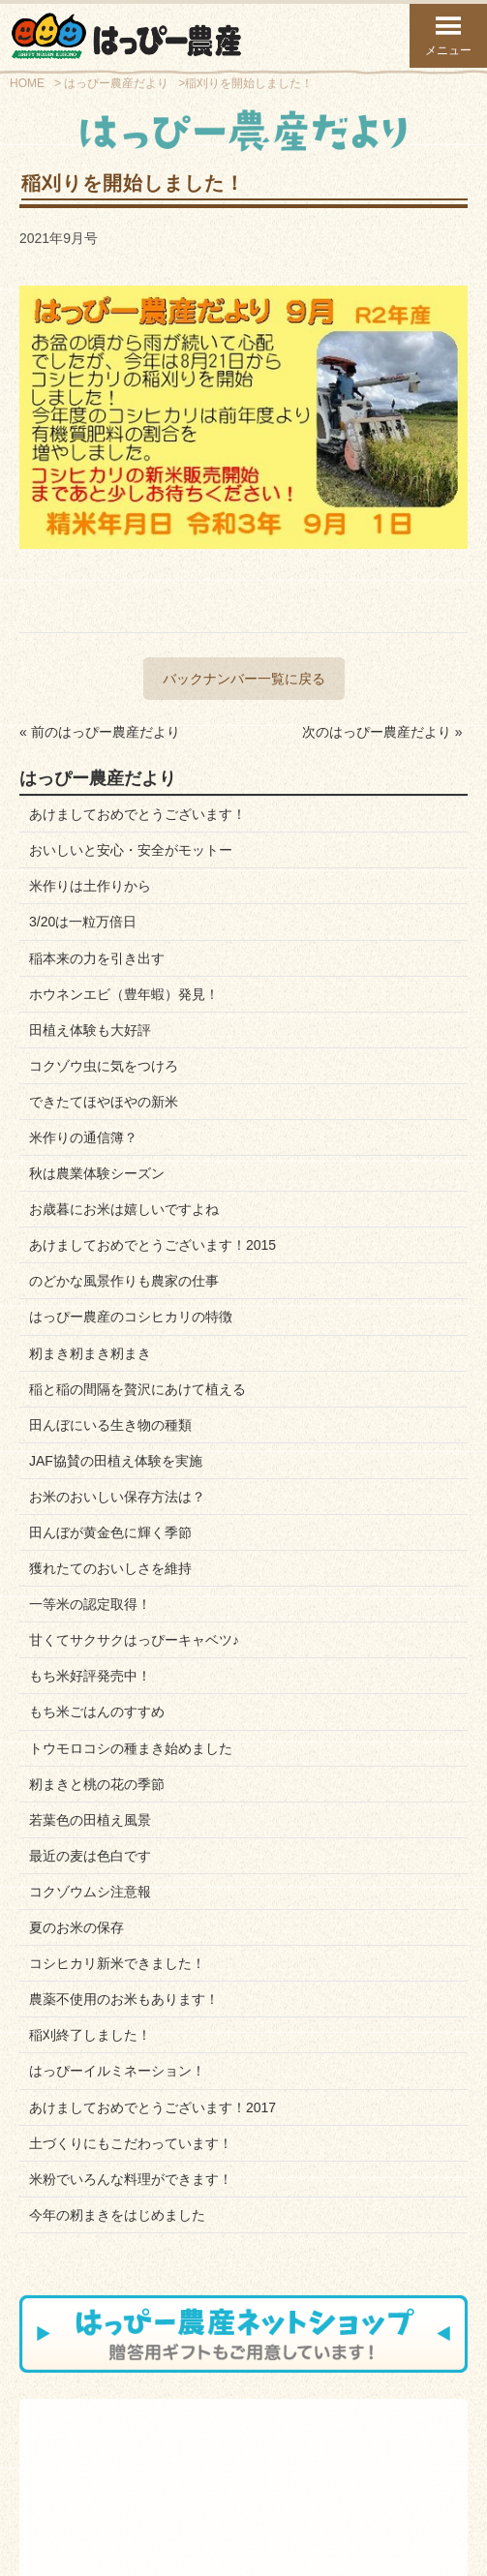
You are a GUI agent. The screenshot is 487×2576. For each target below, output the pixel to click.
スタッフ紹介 (69, 2478)
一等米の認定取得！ (90, 1604)
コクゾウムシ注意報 (90, 1891)
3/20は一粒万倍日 (83, 921)
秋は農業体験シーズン (97, 1173)
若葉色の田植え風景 (90, 1820)
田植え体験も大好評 (90, 1030)
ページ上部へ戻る (365, 2557)
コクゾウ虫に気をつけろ (103, 1066)
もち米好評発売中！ (90, 1675)
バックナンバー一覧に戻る (244, 678)
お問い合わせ (210, 2466)
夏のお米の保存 (76, 1927)
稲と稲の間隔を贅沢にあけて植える (137, 1389)
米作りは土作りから (90, 886)
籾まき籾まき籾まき (90, 1353)
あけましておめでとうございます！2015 (152, 1245)
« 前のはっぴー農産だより (99, 732)
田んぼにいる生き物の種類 (110, 1425)
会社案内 (58, 2466)
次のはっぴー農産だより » (382, 732)
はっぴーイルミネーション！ (117, 2070)
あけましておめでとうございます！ (137, 814)
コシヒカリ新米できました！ (117, 1963)
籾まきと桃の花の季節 (97, 1784)
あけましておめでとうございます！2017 (152, 2107)
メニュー (448, 35)
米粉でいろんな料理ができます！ (130, 2179)
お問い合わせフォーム (181, 2505)
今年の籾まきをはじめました (117, 2215)
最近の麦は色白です (90, 1856)
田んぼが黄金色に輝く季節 (110, 1532)
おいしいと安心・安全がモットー (130, 850)
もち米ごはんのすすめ (97, 1711)
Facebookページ (359, 2478)
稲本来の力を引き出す (97, 958)
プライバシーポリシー (306, 2505)
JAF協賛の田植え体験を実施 (115, 1461)
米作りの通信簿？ (83, 1137)
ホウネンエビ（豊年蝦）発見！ (124, 994)
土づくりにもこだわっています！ (130, 2143)
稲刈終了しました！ (90, 2035)
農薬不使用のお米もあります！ (124, 1999)
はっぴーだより (357, 2466)
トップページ (121, 2557)
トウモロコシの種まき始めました (130, 1748)
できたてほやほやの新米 (103, 1101)
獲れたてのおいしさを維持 (110, 1568)
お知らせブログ (215, 2478)
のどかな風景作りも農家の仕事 (124, 1280)
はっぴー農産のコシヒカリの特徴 (130, 1316)
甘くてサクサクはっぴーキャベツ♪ (134, 1640)
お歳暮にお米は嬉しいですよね (124, 1209)
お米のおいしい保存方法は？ (117, 1496)
